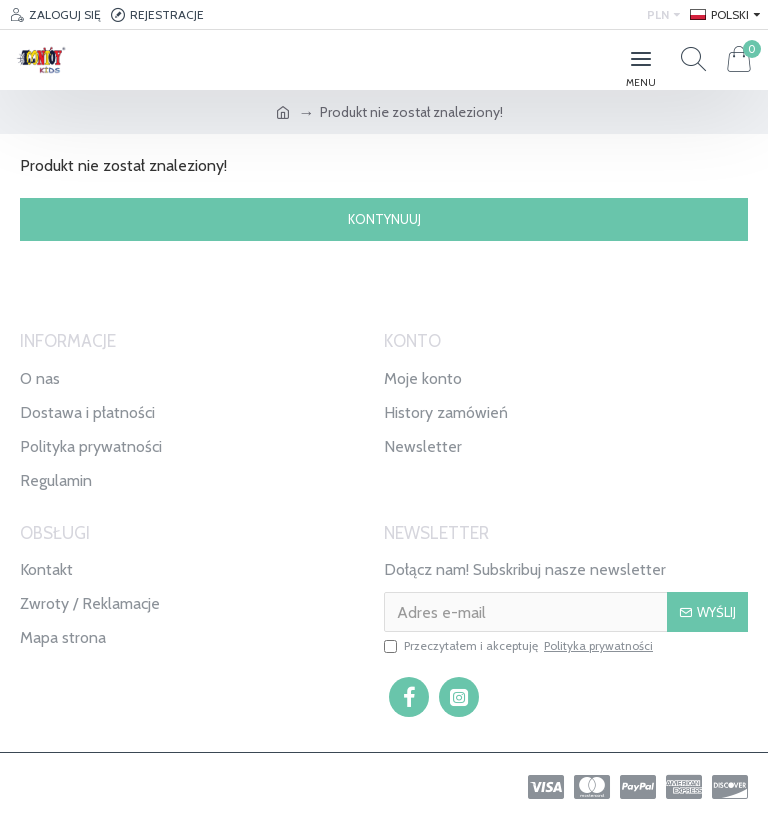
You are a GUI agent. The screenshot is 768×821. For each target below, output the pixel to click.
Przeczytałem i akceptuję (520, 646)
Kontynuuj (384, 219)
